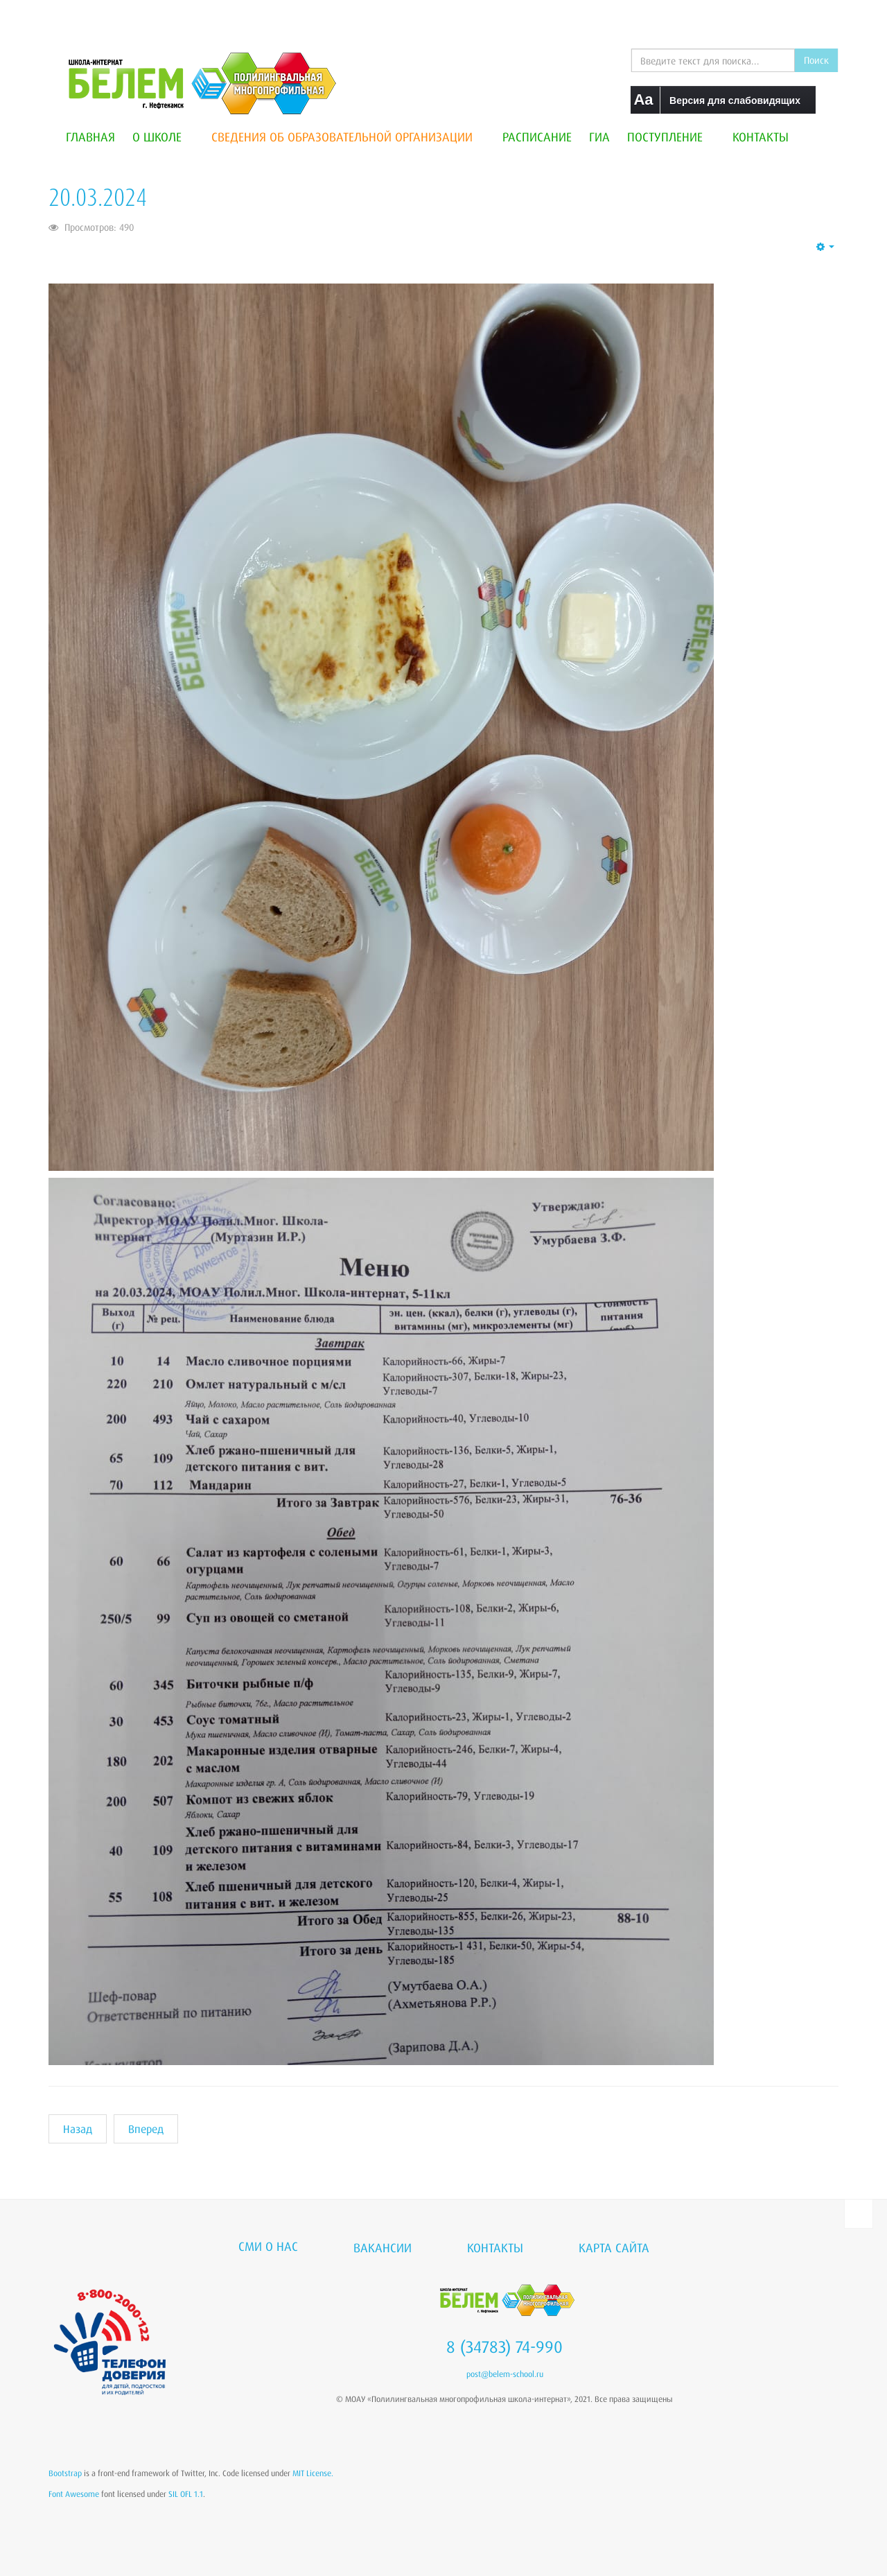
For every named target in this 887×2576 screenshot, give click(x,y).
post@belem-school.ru (504, 2374)
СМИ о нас (268, 2246)
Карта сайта (614, 2247)
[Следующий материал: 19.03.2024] (146, 2128)
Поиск (816, 60)
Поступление (671, 136)
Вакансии (382, 2247)
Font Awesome (74, 2494)
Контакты (760, 136)
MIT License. (312, 2473)
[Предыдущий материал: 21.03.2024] (78, 2128)
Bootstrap (65, 2473)
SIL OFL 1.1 (185, 2494)
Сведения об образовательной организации (348, 136)
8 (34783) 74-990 (504, 2346)
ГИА (599, 136)
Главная (90, 136)
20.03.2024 (98, 197)
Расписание (537, 136)
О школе (163, 136)
